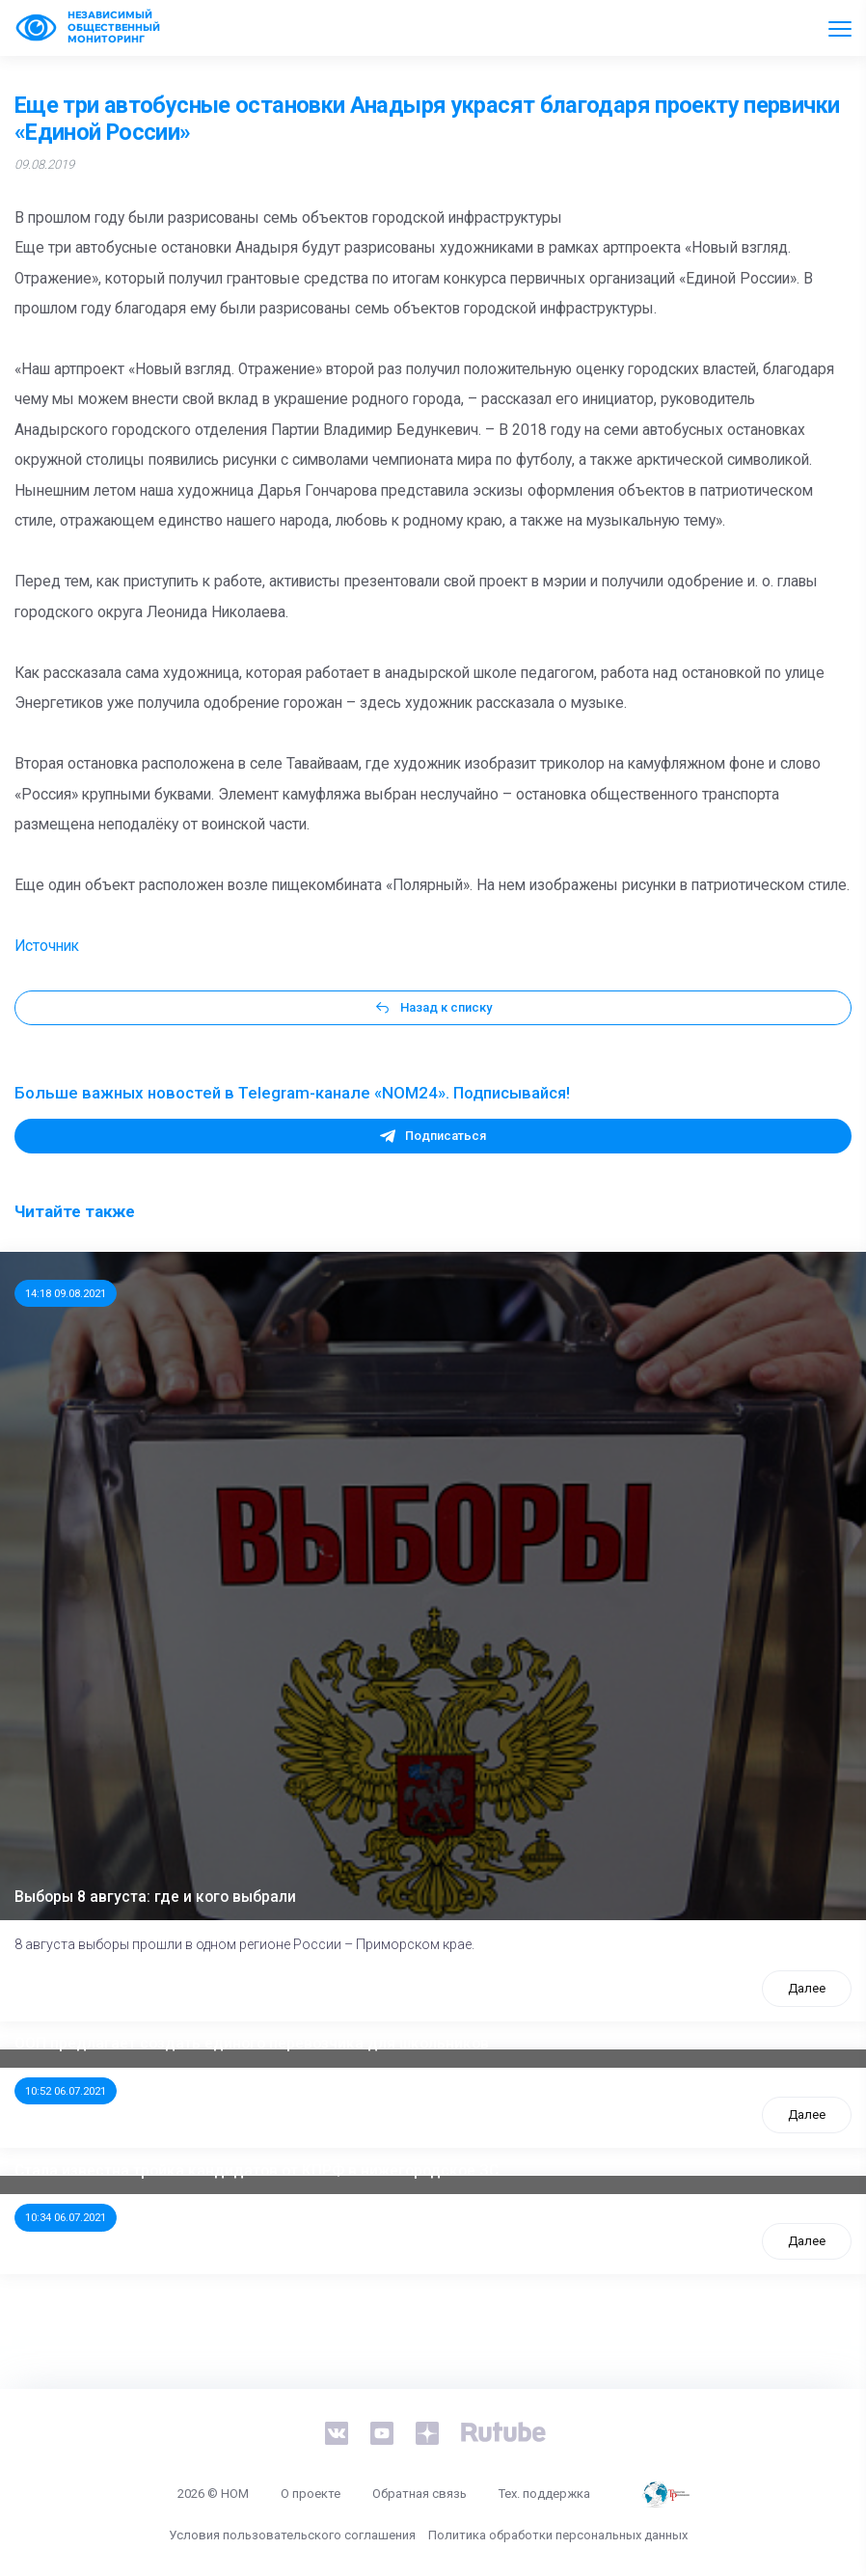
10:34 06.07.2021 (65, 2217)
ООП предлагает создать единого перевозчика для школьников (251, 2043)
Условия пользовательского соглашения (292, 2535)
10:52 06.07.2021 (65, 2091)
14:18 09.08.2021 (65, 1293)
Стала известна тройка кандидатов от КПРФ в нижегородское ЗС (256, 2171)
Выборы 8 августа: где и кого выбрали (155, 1897)
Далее (806, 1988)
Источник (46, 946)
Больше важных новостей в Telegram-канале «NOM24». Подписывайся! (292, 1092)
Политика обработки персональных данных (558, 2535)
